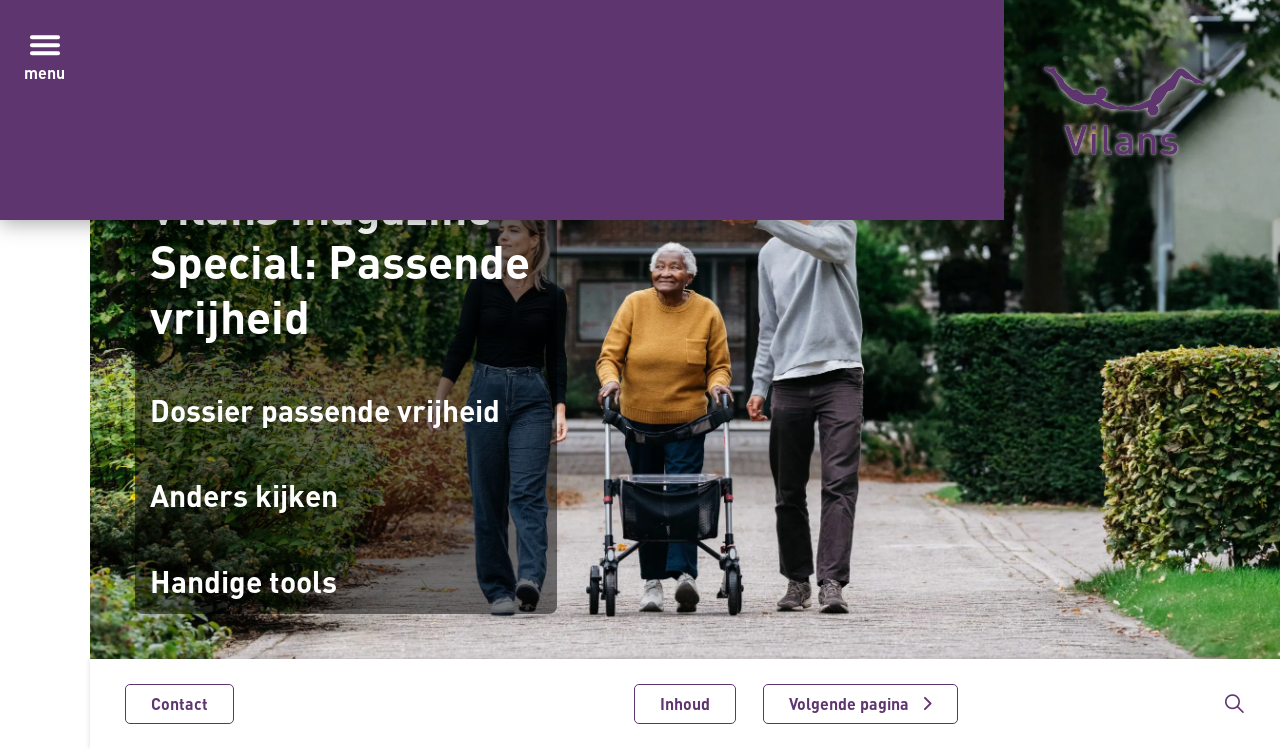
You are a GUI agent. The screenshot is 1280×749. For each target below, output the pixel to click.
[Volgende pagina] (860, 704)
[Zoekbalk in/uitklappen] (1234, 704)
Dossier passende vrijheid (325, 410)
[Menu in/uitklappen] (45, 45)
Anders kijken (244, 495)
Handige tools (243, 581)
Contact (179, 704)
